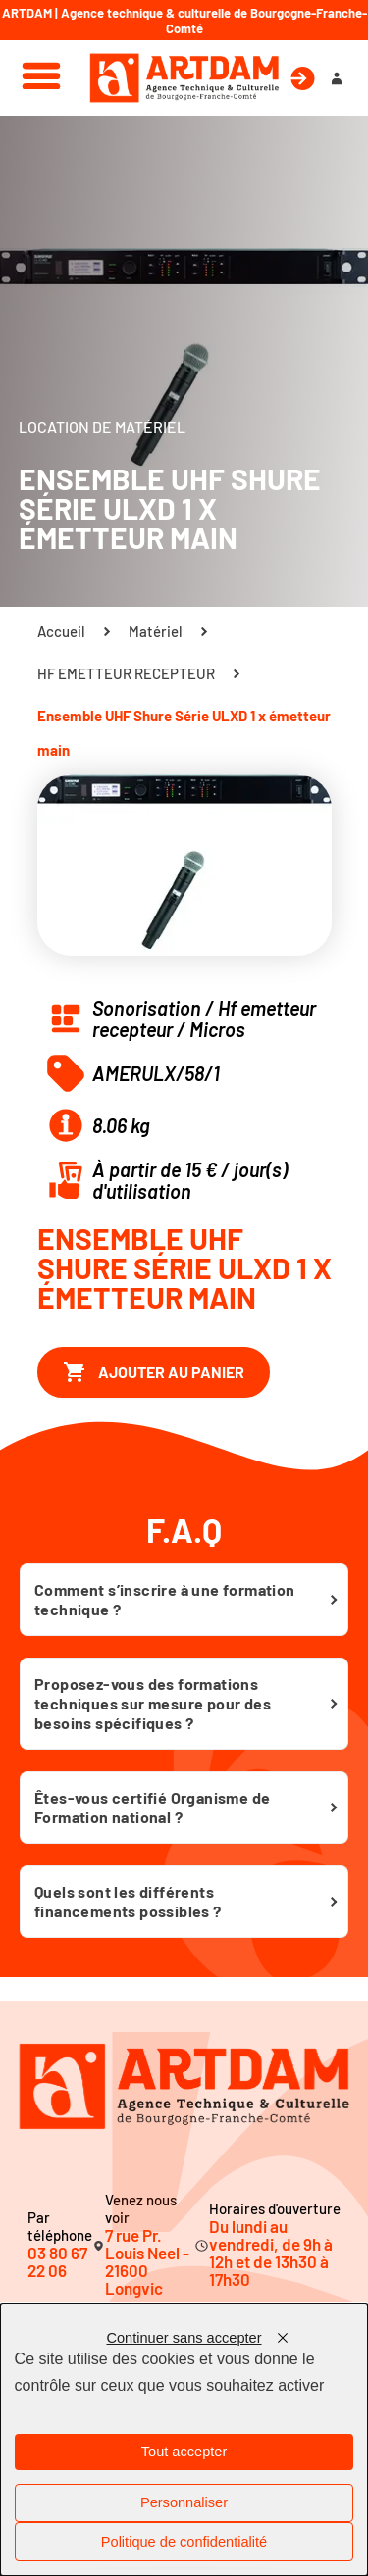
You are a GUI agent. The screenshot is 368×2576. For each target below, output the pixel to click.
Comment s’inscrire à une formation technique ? (164, 1599)
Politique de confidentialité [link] (184, 2542)
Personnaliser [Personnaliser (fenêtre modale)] (184, 2502)
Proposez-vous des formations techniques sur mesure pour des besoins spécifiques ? (152, 1703)
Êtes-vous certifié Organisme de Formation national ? (152, 1807)
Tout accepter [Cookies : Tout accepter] (184, 2451)
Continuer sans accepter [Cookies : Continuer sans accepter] (183, 2338)
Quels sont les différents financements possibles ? (128, 1901)
